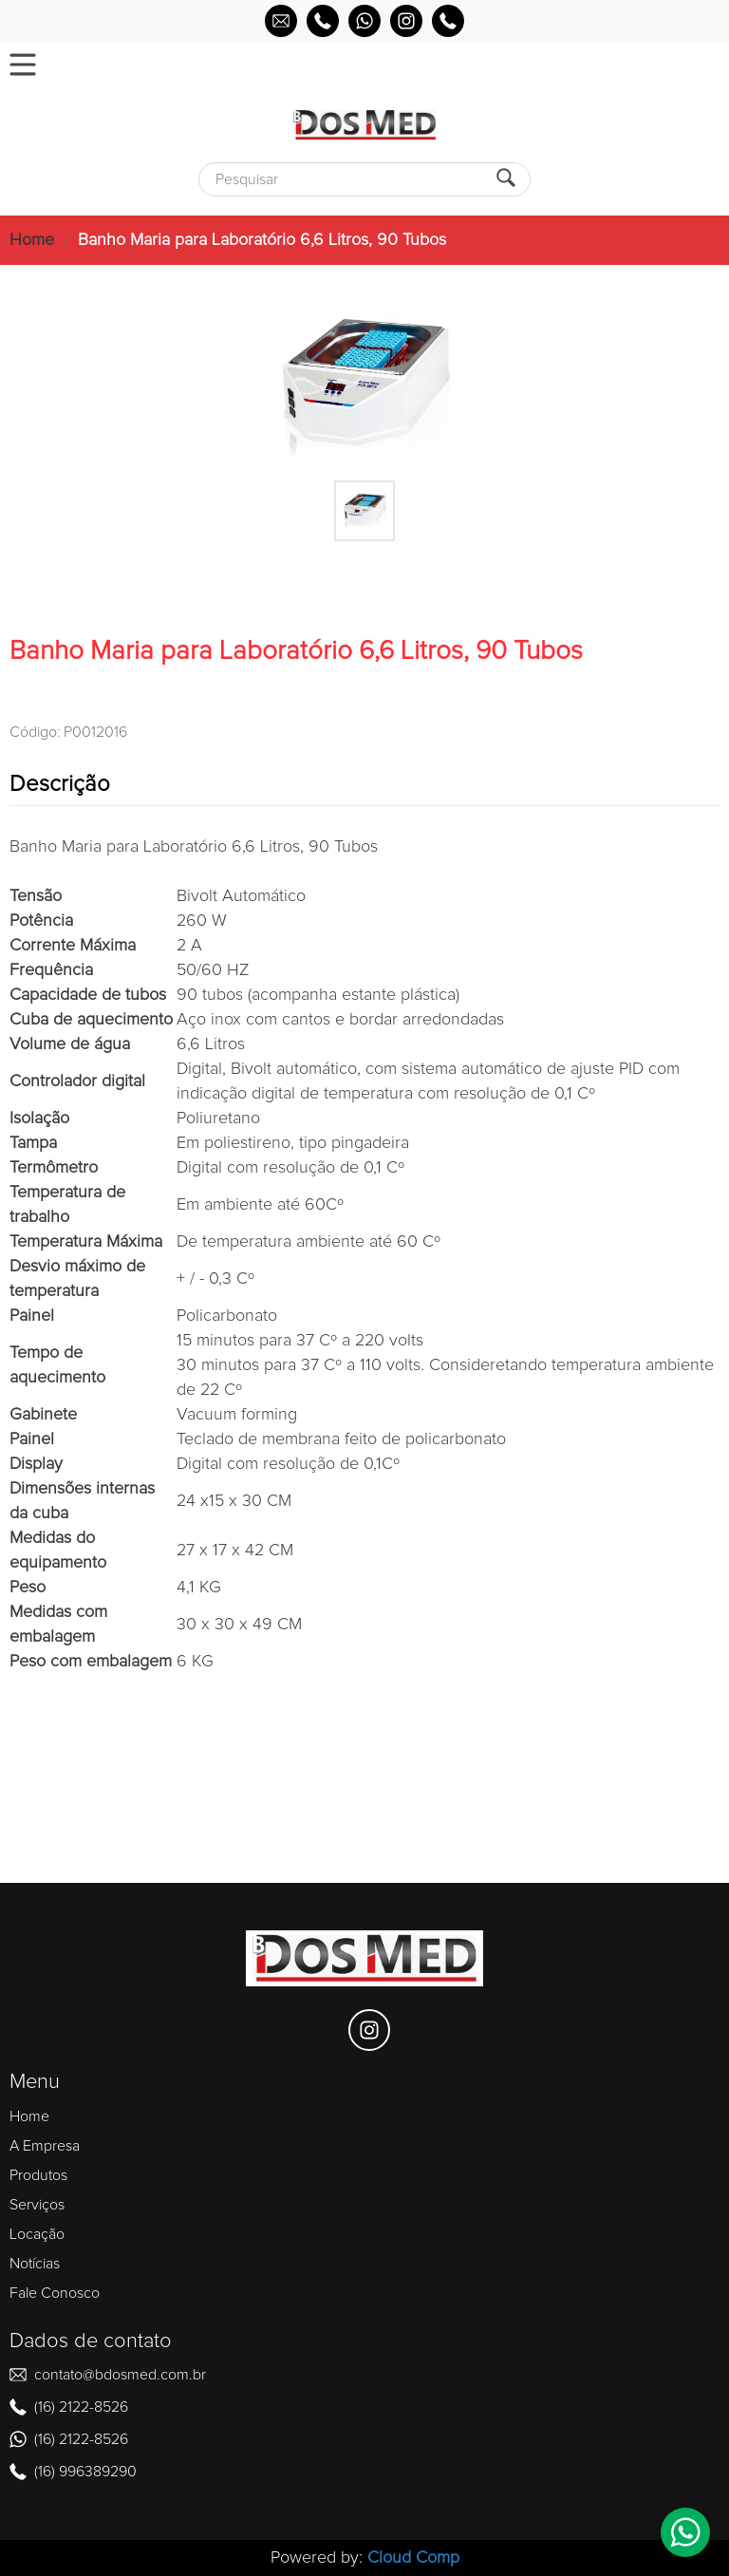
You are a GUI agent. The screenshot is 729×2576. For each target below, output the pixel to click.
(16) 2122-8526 (81, 2407)
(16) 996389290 (85, 2471)
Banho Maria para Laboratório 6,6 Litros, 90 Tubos (262, 240)
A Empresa (44, 2145)
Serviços (37, 2204)
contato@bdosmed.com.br (120, 2374)
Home (31, 240)
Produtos (38, 2175)
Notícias (34, 2263)
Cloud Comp (413, 2558)
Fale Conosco (54, 2293)
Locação (37, 2234)
